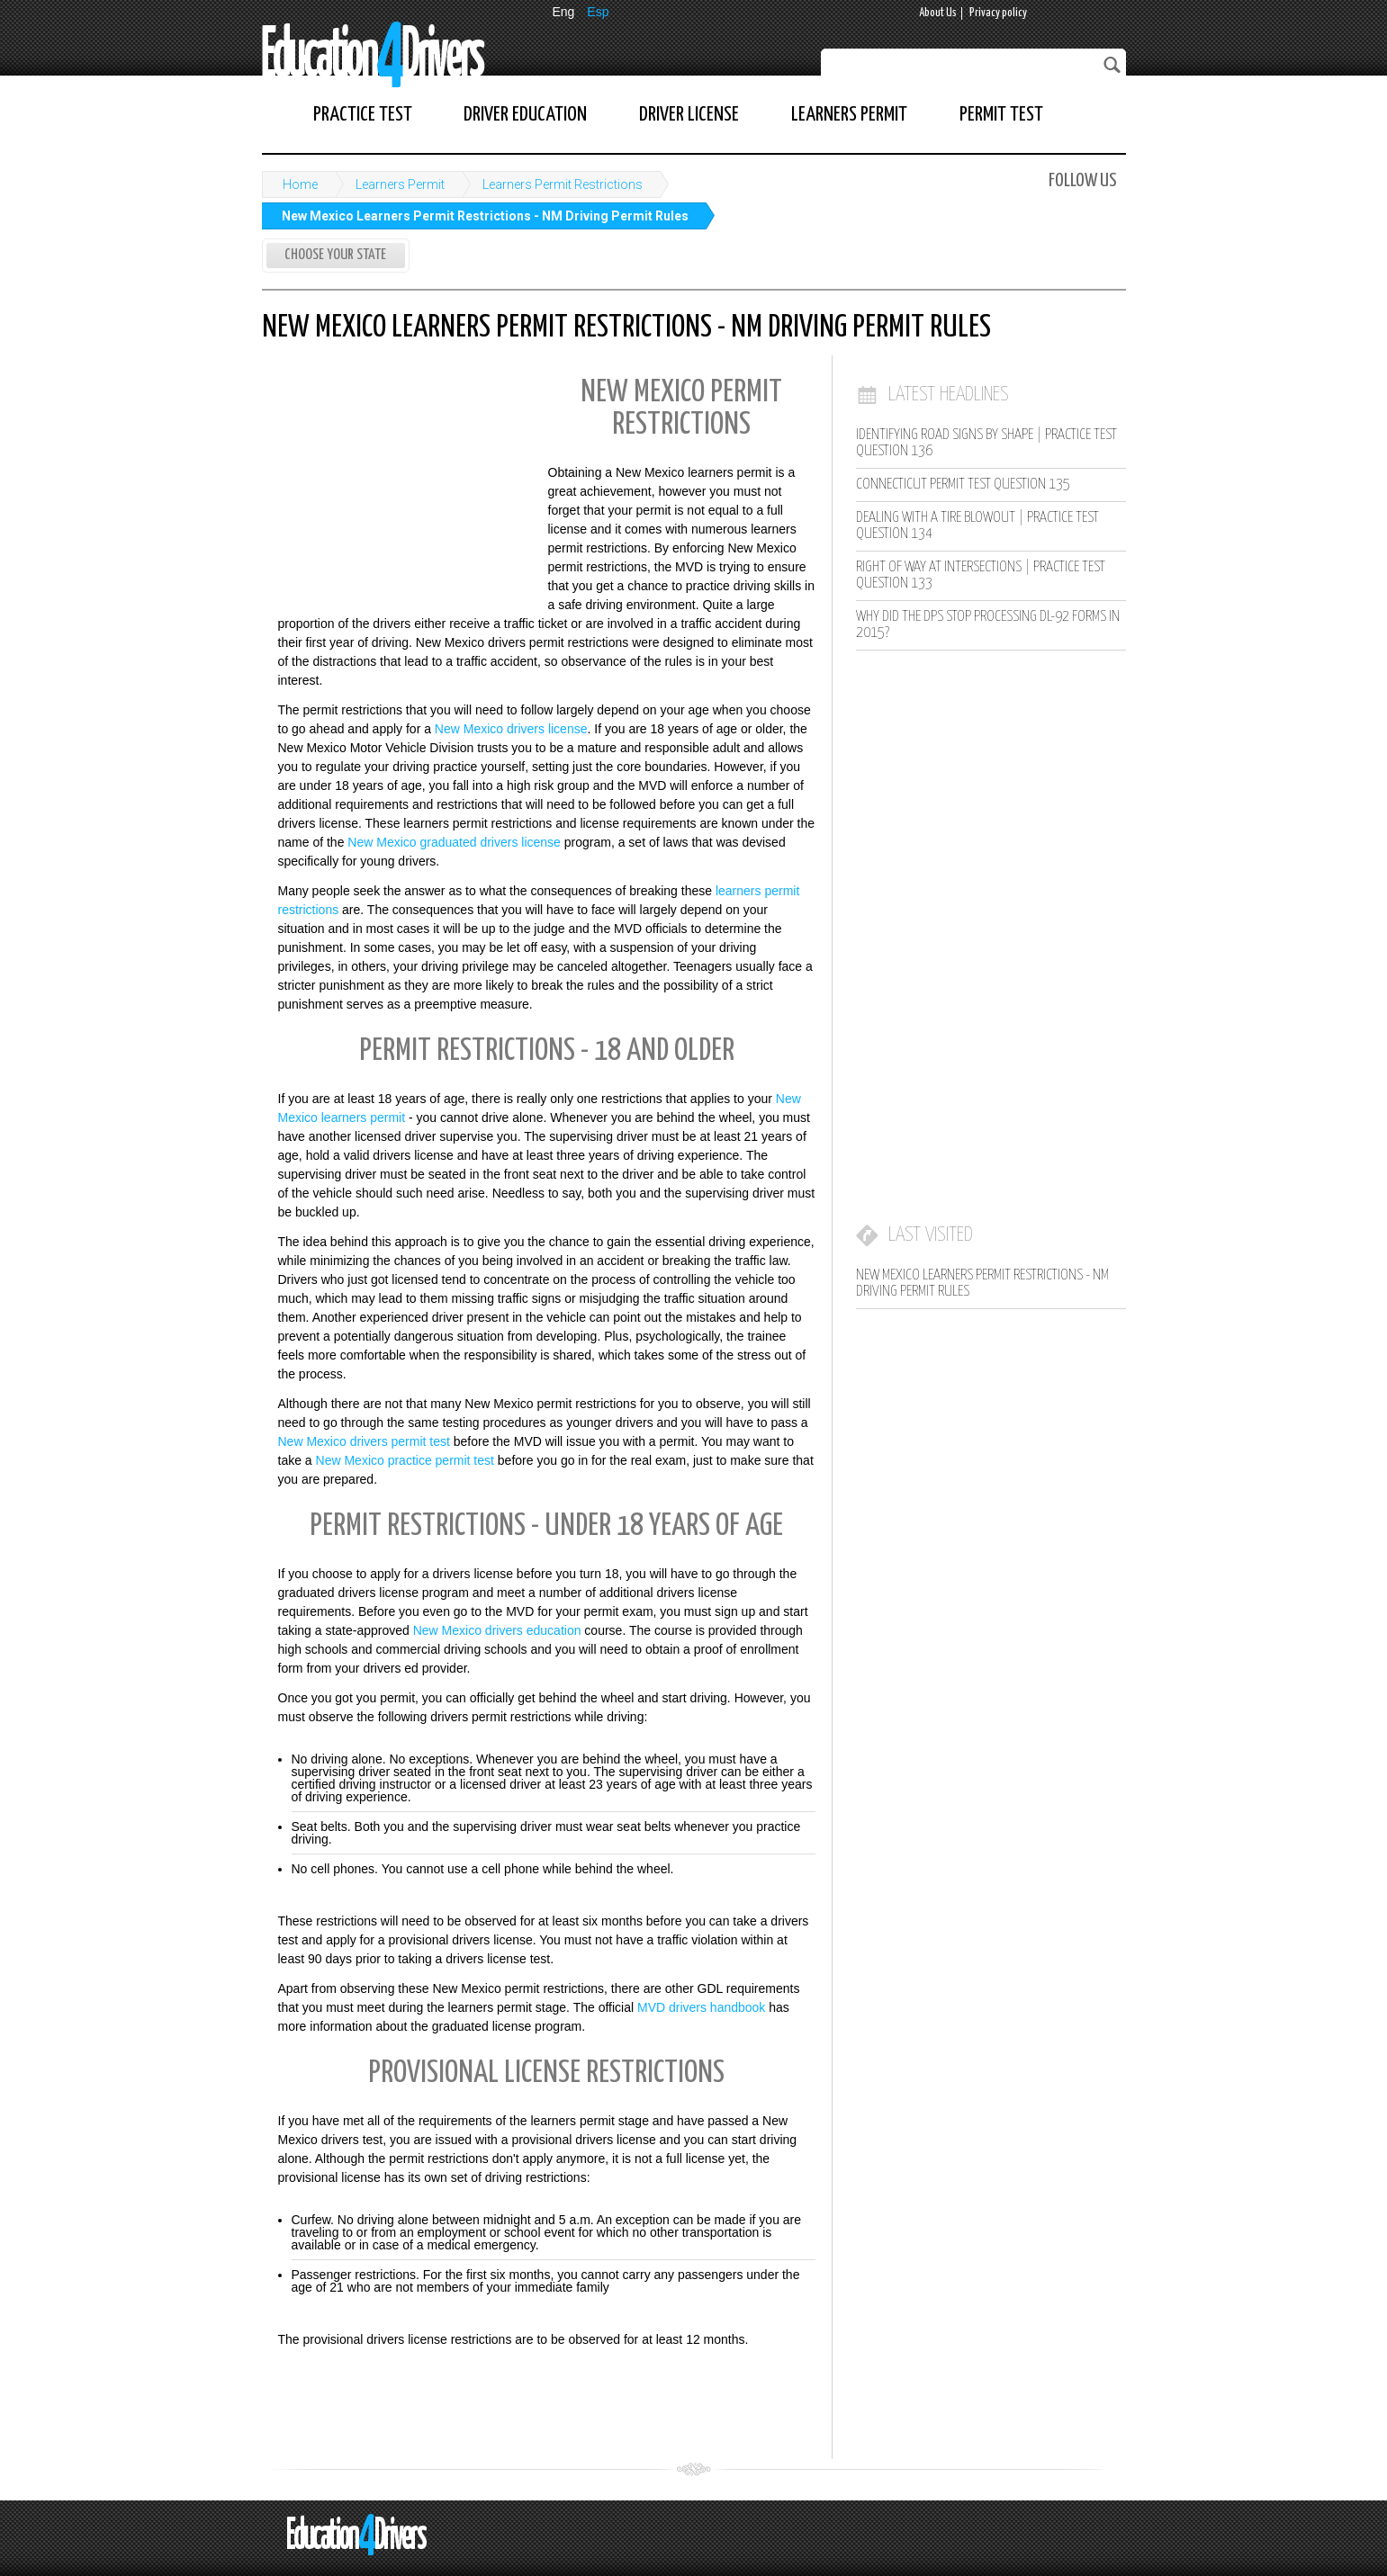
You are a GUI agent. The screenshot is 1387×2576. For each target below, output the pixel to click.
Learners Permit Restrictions (562, 184)
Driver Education (525, 114)
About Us (938, 13)
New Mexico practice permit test (405, 1460)
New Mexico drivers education (497, 1630)
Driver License (689, 114)
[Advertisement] (397, 484)
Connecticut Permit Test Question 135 (963, 484)
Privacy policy (998, 13)
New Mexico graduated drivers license (454, 842)
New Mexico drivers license (511, 729)
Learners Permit (849, 114)
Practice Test (362, 114)
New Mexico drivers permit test (364, 1441)
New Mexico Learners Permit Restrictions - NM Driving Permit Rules (485, 216)
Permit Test (1001, 114)
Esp (597, 11)
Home (300, 184)
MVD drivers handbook (701, 2007)
